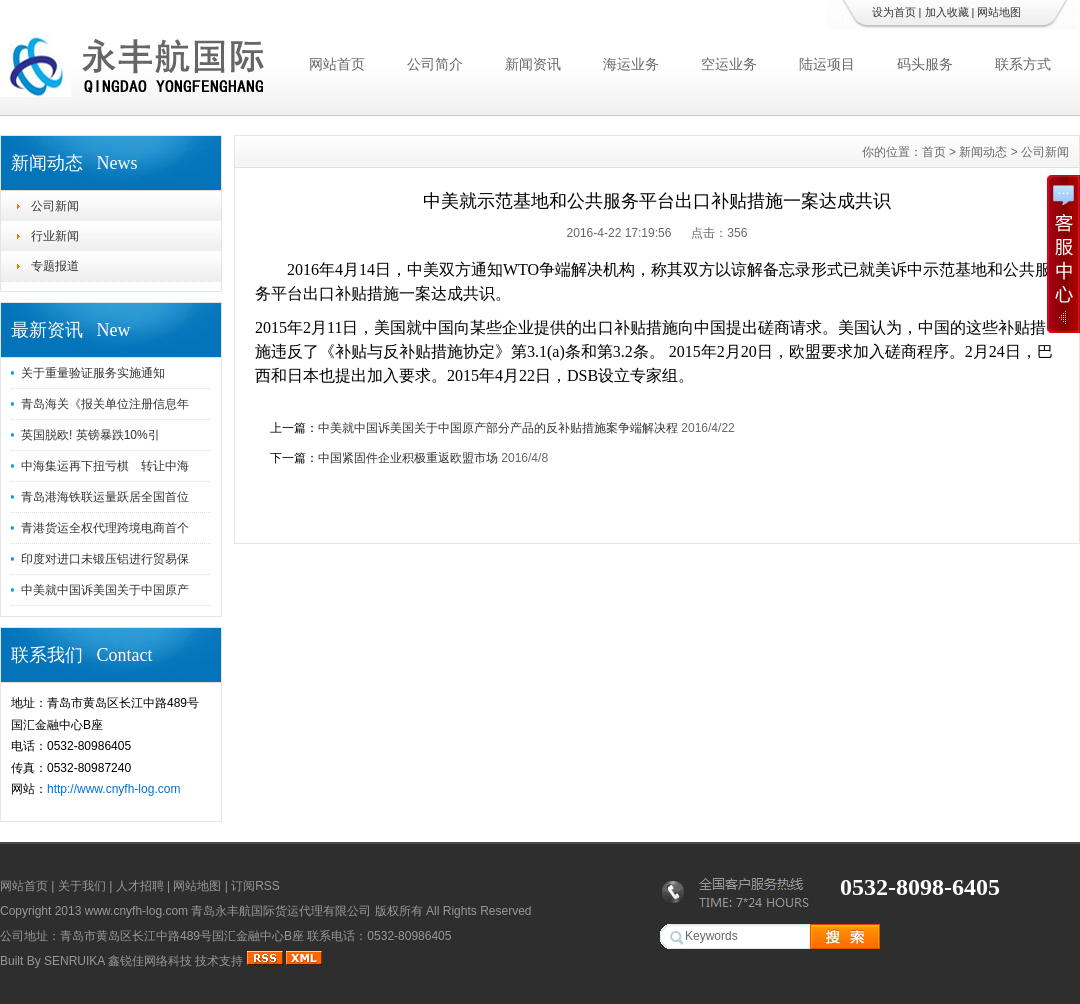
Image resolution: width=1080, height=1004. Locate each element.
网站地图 (999, 12)
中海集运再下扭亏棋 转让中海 (105, 466)
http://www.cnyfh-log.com (113, 789)
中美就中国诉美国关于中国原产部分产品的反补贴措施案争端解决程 (498, 428)
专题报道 (55, 266)
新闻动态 (983, 152)
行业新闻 (55, 236)
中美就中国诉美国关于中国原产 (105, 590)
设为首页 (894, 12)
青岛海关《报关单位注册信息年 (105, 404)
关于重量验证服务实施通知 (93, 373)
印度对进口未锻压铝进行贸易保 (105, 559)
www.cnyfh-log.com (136, 911)
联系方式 (1023, 64)
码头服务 (925, 64)
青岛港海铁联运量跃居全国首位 (105, 497)
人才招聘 (140, 886)
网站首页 (337, 64)
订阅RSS (255, 886)
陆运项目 (827, 64)
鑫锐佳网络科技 (150, 961)
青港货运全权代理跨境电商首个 (105, 528)
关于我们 (82, 886)
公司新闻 (55, 206)
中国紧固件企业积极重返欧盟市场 (408, 458)
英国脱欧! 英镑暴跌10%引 (90, 435)
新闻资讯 (533, 64)
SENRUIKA (74, 961)
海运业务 (631, 64)
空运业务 (729, 64)
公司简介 (435, 64)
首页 (934, 152)
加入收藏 (947, 12)
